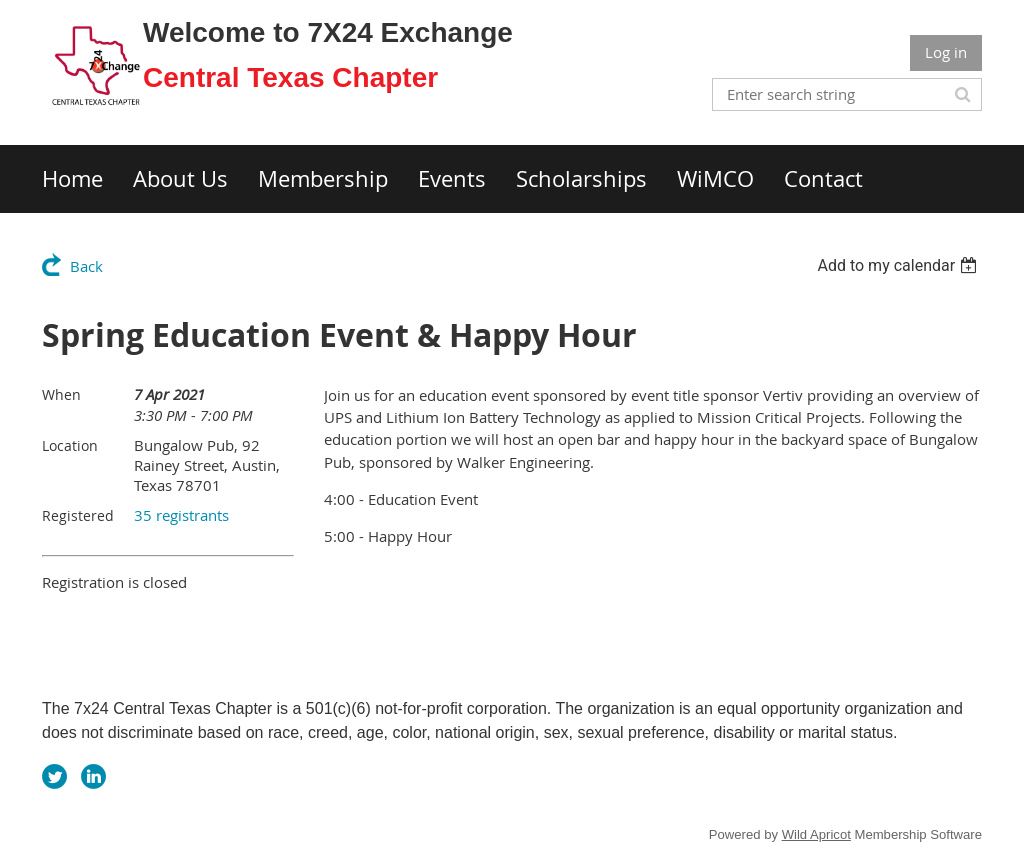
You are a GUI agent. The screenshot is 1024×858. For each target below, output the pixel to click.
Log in (946, 52)
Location (70, 445)
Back (86, 266)
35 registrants (181, 515)
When (61, 394)
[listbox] (899, 265)
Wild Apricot (816, 834)
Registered (78, 515)
